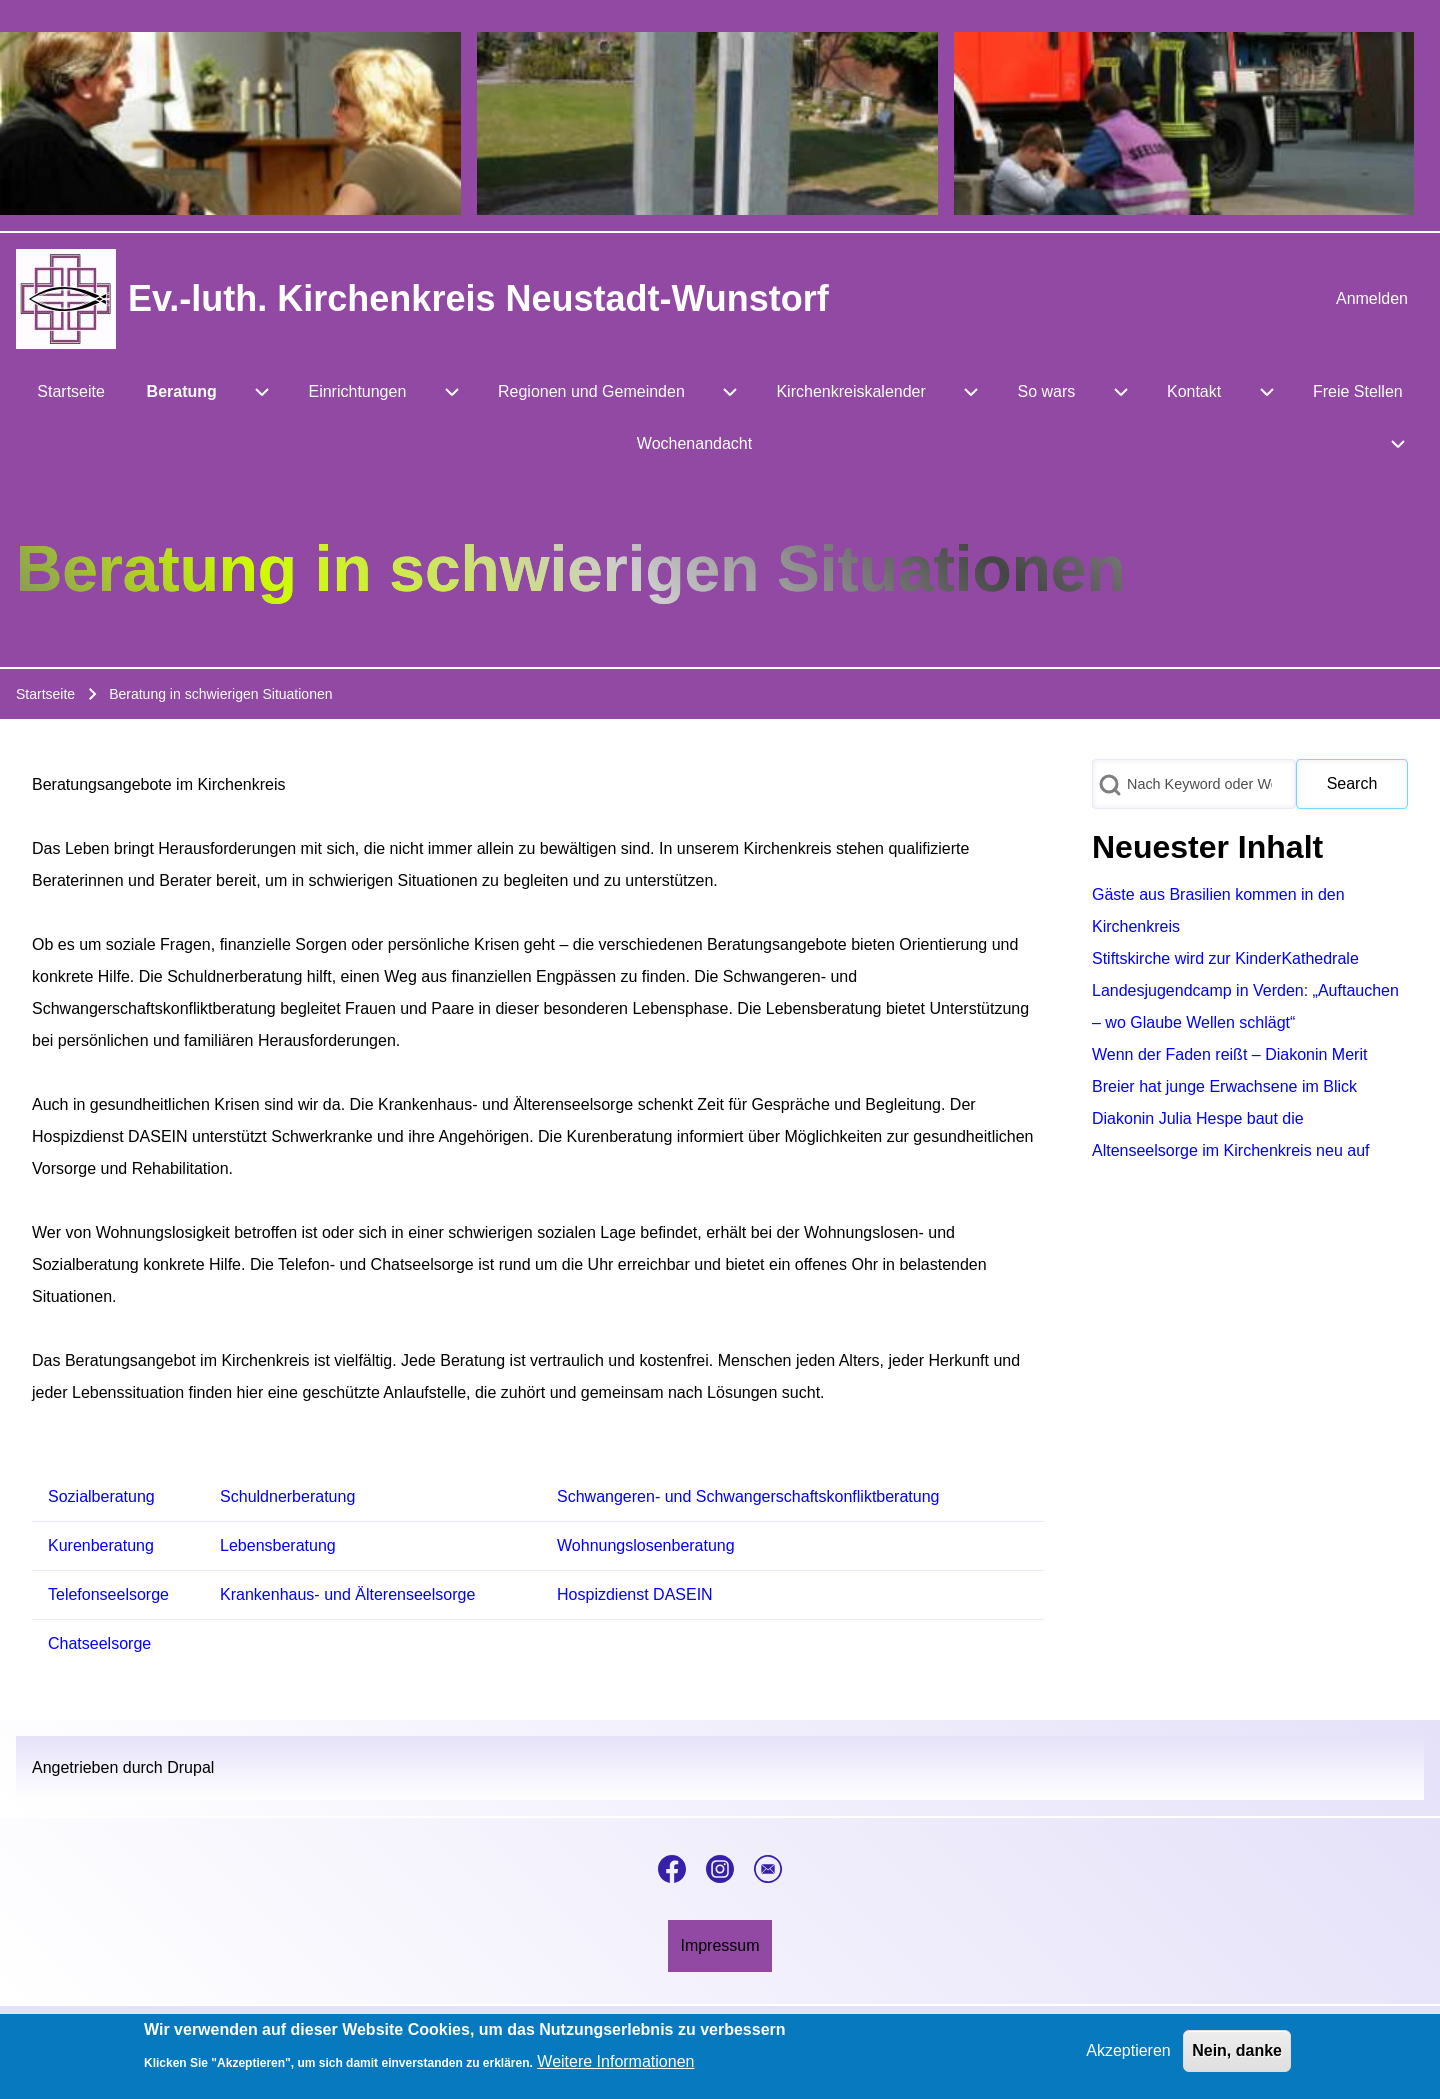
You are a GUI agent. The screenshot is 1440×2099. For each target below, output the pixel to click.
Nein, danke (1237, 2054)
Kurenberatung (101, 1545)
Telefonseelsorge (108, 1594)
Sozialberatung (101, 1496)
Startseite (45, 694)
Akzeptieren (1128, 2054)
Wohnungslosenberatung (646, 1545)
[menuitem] (1372, 299)
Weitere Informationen (615, 2066)
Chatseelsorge (99, 1643)
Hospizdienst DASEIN (635, 1594)
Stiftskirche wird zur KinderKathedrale (1225, 958)
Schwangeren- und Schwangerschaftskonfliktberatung (748, 1496)
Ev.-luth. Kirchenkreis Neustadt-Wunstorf (478, 298)
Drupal (190, 1767)
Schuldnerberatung (287, 1496)
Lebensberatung (278, 1545)
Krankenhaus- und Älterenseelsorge (347, 1594)
